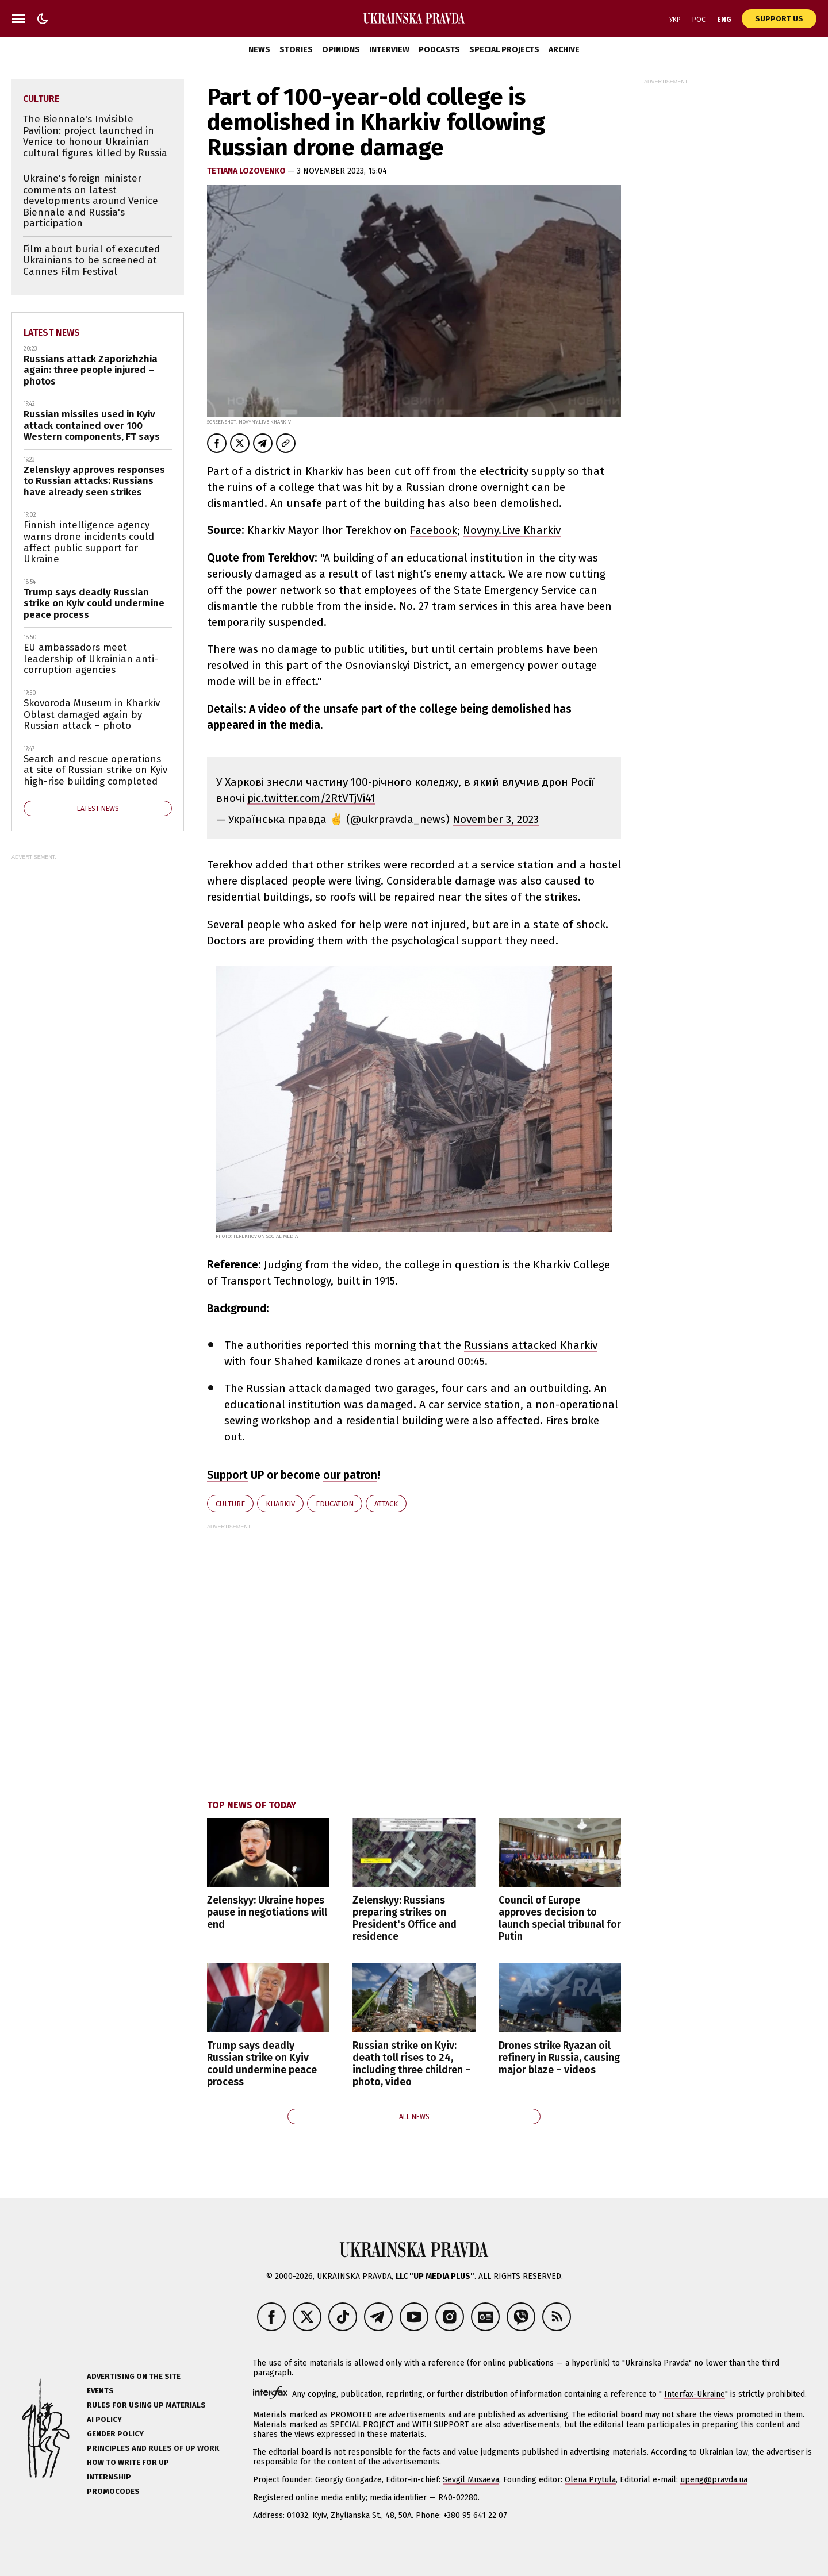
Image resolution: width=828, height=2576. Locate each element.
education (335, 1504)
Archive (564, 50)
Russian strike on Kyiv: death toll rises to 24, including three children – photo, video (411, 2064)
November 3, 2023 (496, 819)
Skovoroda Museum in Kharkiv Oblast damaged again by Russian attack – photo (92, 714)
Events (100, 2390)
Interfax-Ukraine (694, 2394)
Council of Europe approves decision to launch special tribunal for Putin (560, 1918)
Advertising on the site (134, 2376)
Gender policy (115, 2433)
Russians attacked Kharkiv (530, 1345)
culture (230, 1504)
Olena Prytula (590, 2480)
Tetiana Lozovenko (247, 171)
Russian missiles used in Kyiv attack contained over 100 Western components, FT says (92, 425)
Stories (296, 50)
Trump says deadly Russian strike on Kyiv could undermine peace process (262, 2064)
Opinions (341, 50)
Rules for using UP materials (146, 2405)
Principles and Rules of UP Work (153, 2448)
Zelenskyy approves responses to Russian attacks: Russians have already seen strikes (94, 481)
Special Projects (504, 50)
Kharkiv (280, 1504)
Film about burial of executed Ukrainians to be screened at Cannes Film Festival (91, 260)
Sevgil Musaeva (471, 2480)
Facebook (433, 530)
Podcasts (439, 50)
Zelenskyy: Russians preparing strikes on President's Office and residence (404, 1918)
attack (386, 1504)
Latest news (52, 332)
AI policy (104, 2419)
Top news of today (251, 1805)
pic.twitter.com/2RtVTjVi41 (311, 798)
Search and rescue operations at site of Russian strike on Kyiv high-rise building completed (95, 770)
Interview (389, 50)
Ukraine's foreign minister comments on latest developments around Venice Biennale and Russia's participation (90, 200)
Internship (109, 2477)
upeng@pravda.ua (713, 2480)
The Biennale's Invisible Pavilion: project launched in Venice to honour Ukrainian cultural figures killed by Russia (95, 136)
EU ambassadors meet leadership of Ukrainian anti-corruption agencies (91, 658)
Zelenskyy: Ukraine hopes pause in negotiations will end (267, 1912)
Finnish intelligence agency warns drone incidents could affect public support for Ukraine (89, 542)
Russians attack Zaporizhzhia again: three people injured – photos (91, 370)
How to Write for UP (128, 2462)
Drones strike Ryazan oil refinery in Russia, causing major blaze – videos (559, 2058)
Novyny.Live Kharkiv (512, 530)
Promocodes (113, 2491)
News (259, 50)
